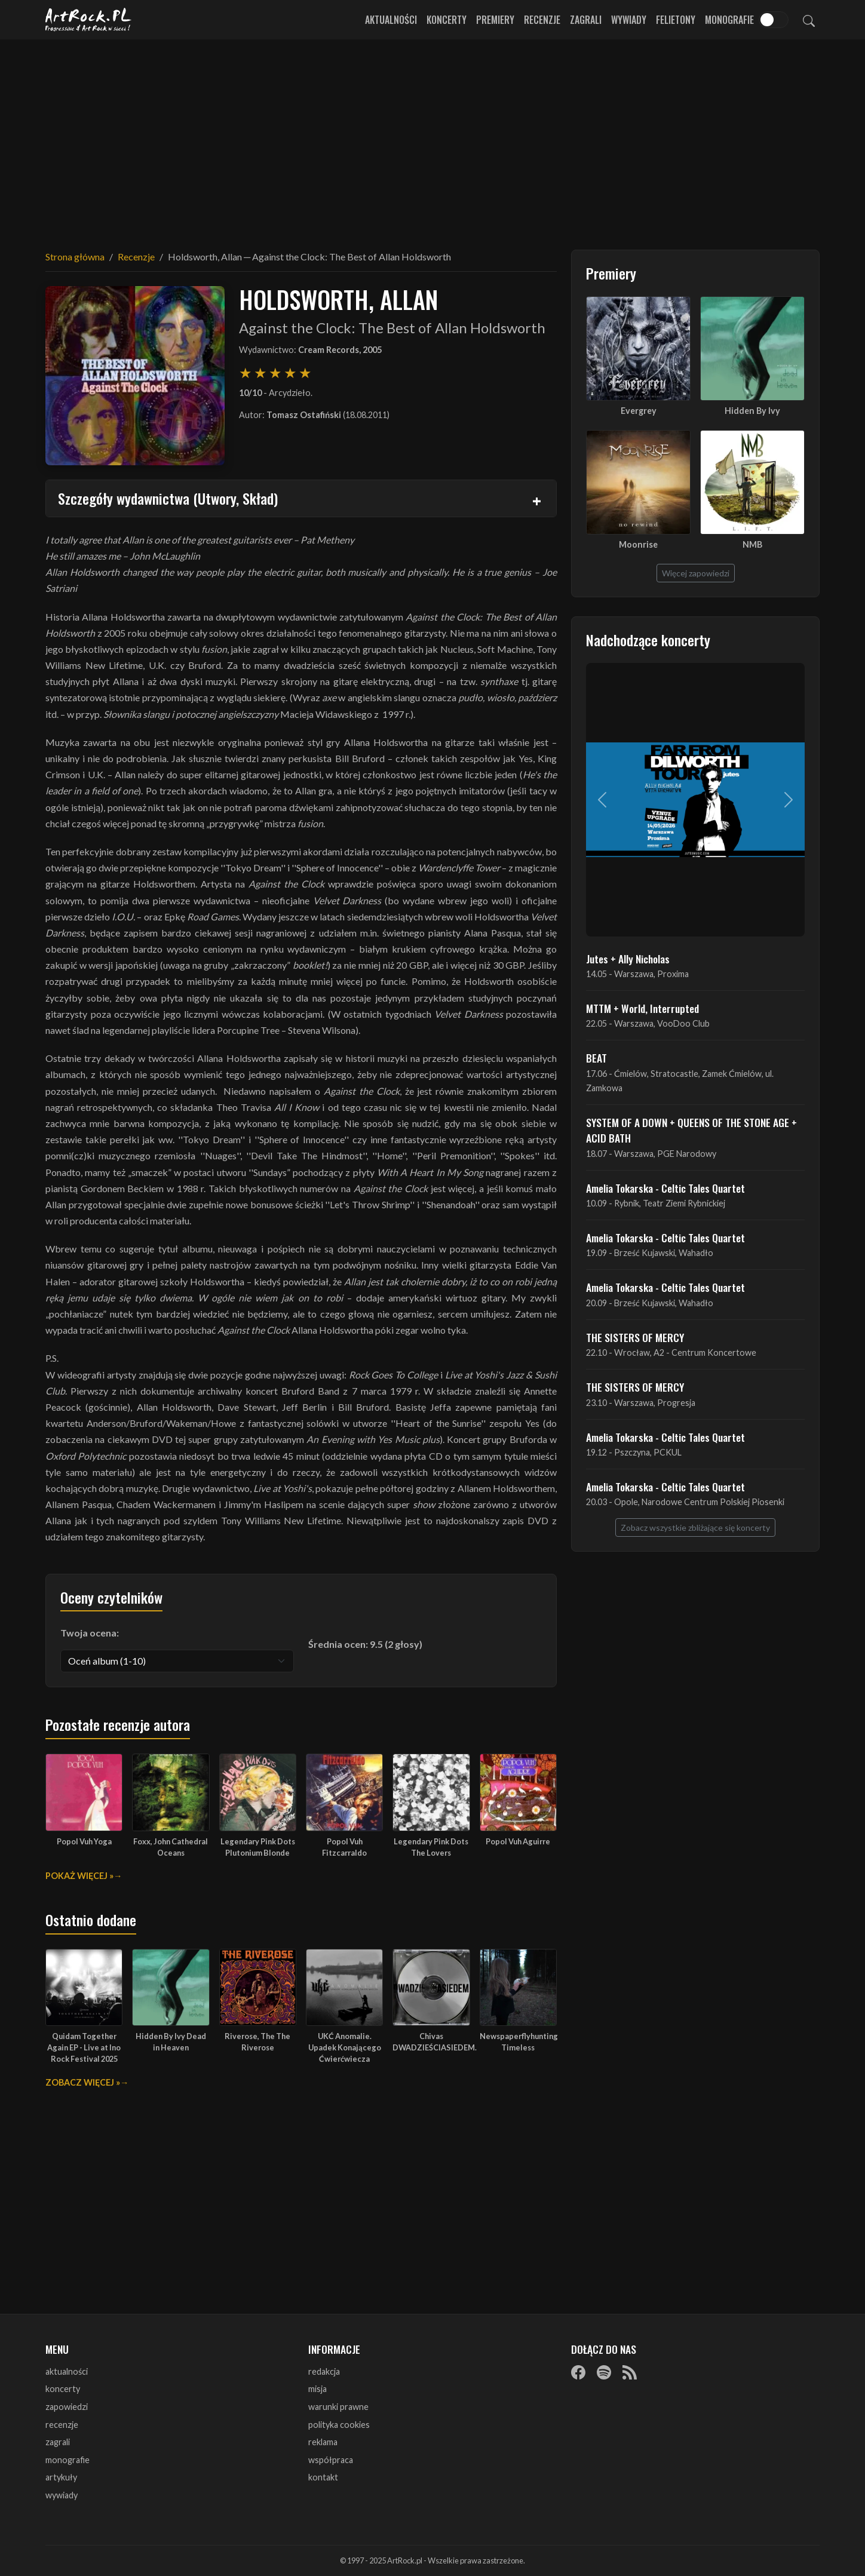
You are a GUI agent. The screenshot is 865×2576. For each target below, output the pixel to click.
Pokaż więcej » (79, 1876)
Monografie (729, 20)
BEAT (596, 1058)
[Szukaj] (809, 20)
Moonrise (638, 544)
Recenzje (542, 20)
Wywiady (628, 20)
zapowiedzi (66, 2407)
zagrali (57, 2442)
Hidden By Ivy (752, 411)
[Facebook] (578, 2372)
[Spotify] (604, 2372)
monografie (67, 2460)
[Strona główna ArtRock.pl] (88, 20)
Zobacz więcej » (82, 2082)
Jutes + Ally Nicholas (628, 958)
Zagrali (586, 20)
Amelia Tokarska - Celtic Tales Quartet (665, 1188)
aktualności (66, 2371)
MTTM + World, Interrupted (642, 1008)
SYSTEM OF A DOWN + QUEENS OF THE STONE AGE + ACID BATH (691, 1130)
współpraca (330, 2460)
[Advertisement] (432, 137)
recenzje (61, 2425)
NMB (752, 544)
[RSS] (629, 2372)
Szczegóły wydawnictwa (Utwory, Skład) (168, 498)
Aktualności (391, 20)
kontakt (323, 2477)
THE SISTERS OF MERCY (635, 1337)
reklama (323, 2442)
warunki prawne (338, 2407)
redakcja (324, 2371)
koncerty (62, 2389)
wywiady (61, 2495)
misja (317, 2389)
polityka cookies (339, 2425)
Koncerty (447, 20)
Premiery (495, 20)
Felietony (675, 20)
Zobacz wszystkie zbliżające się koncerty (695, 1527)
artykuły (61, 2477)
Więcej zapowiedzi (695, 573)
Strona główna (75, 256)
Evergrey (639, 411)
